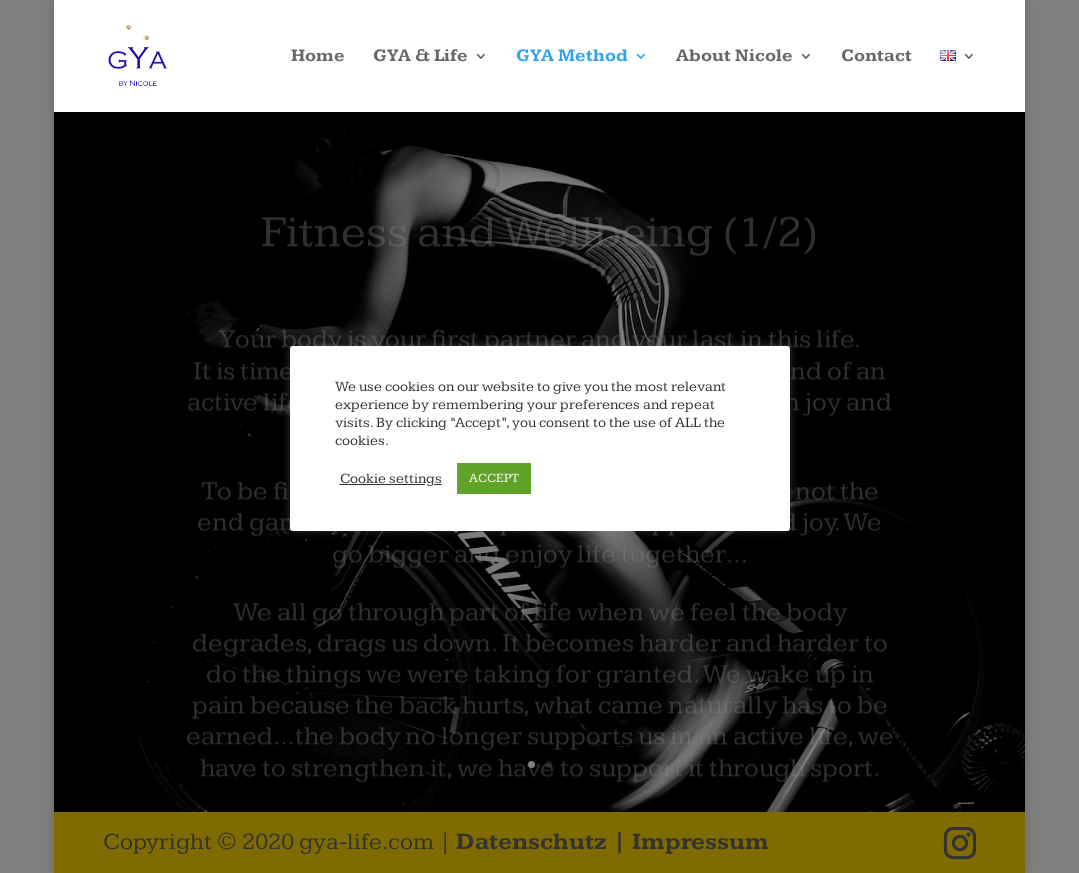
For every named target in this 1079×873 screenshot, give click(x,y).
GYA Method (572, 57)
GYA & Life (420, 57)
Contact (876, 57)
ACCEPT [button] (494, 478)
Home (318, 57)
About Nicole (734, 57)
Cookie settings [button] (391, 478)
